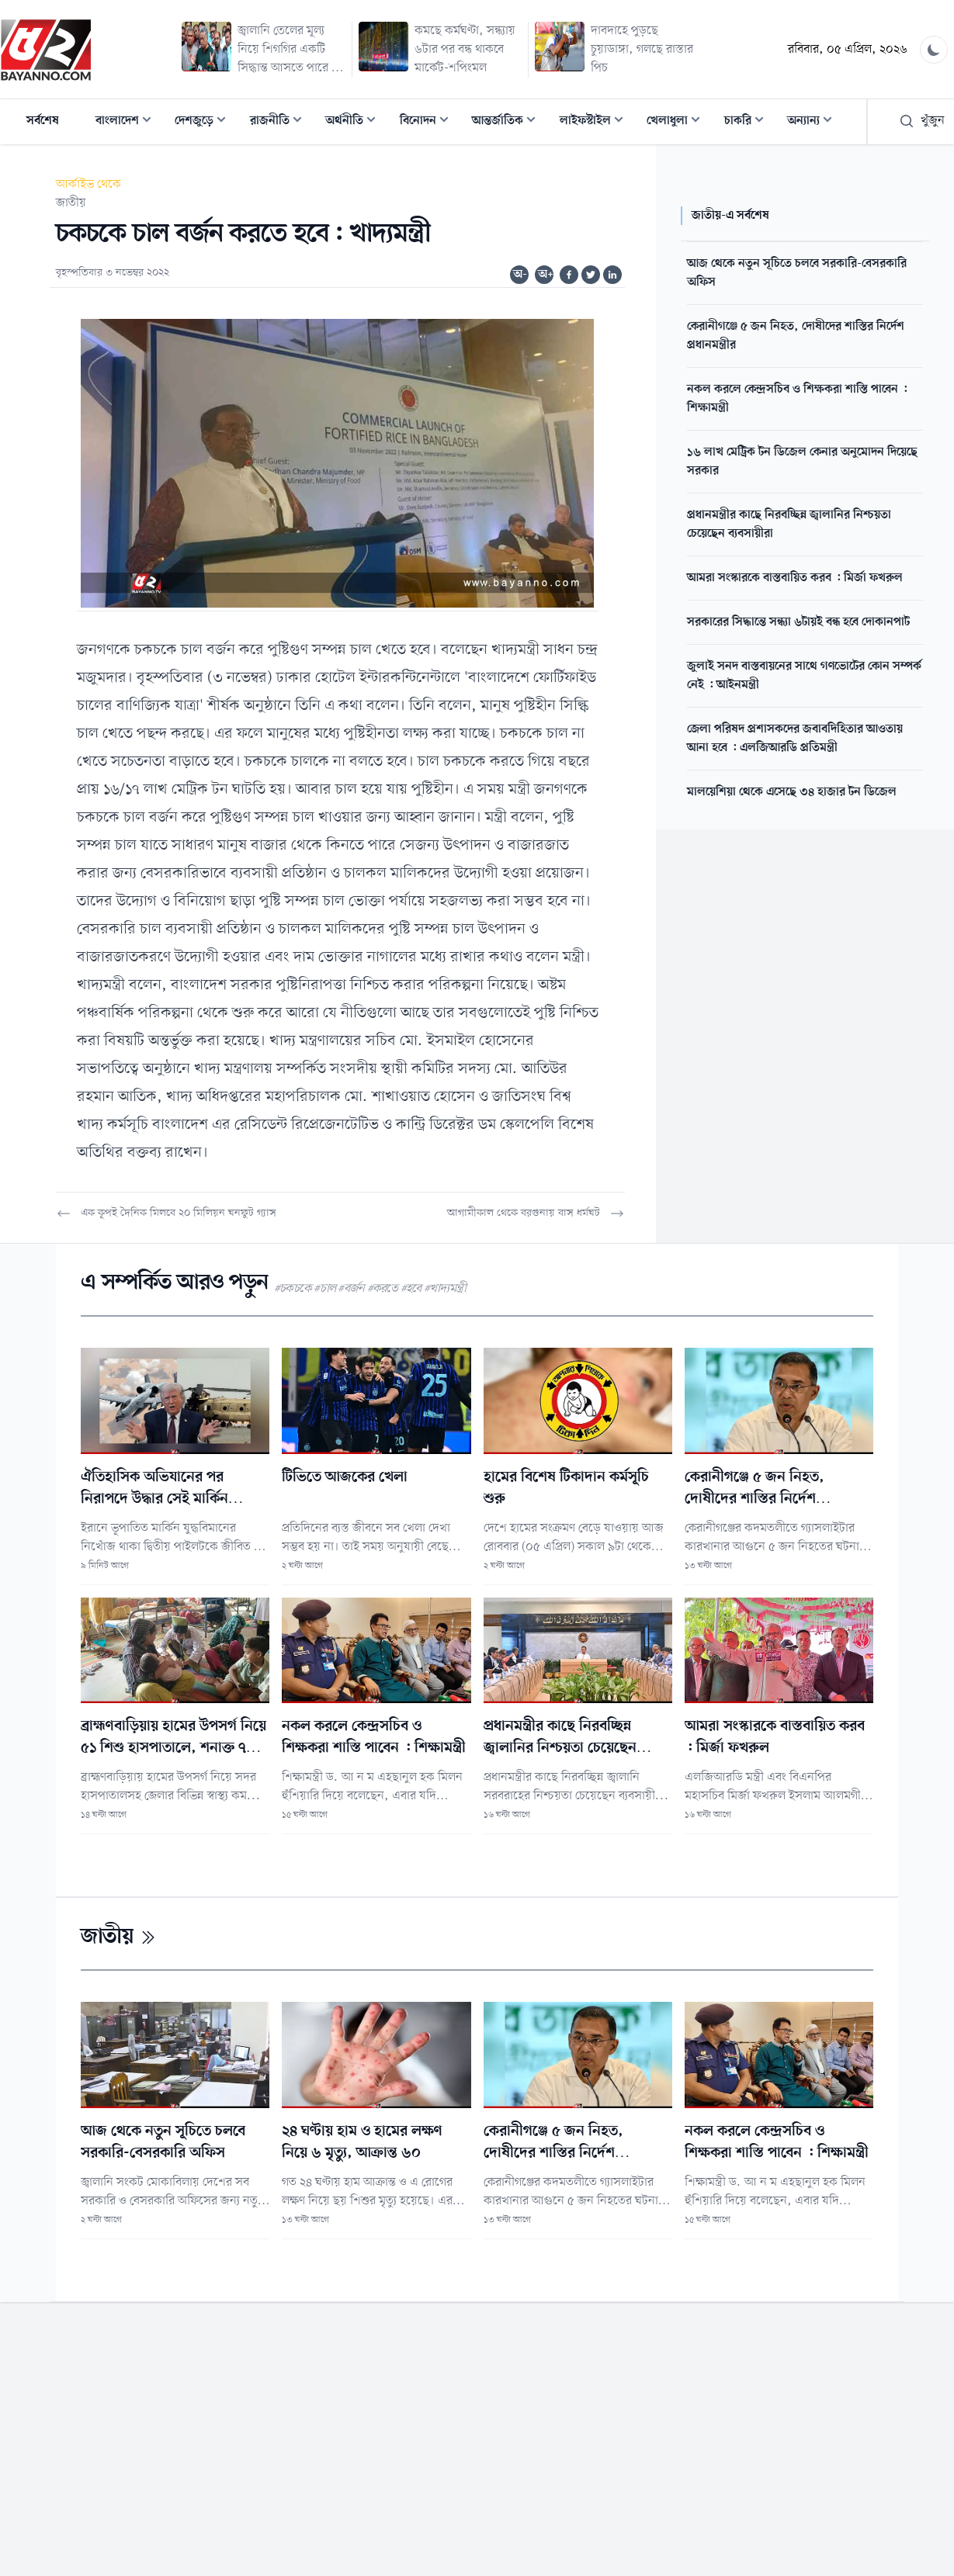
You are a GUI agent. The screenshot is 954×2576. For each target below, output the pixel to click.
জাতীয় (71, 203)
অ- (520, 274)
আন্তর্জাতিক (508, 122)
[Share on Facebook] (569, 274)
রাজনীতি (280, 122)
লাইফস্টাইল (596, 122)
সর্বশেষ (42, 121)
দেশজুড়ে (205, 122)
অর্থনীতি (355, 122)
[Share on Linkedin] (612, 274)
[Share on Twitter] (590, 274)
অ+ (545, 274)
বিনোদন (429, 122)
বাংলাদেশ (128, 122)
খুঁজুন (922, 121)
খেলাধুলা (678, 122)
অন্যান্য (814, 122)
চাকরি (748, 122)
